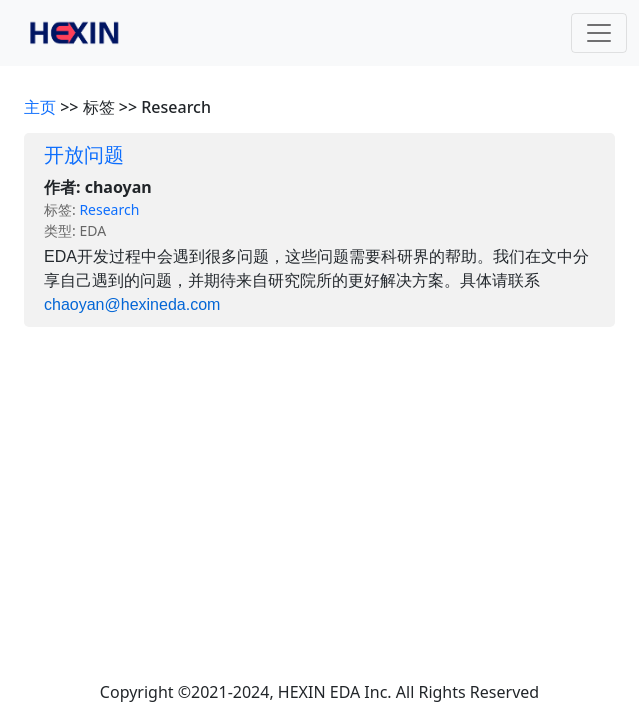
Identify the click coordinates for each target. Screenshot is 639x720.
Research (109, 209)
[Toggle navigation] (599, 33)
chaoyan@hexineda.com (132, 304)
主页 (40, 107)
